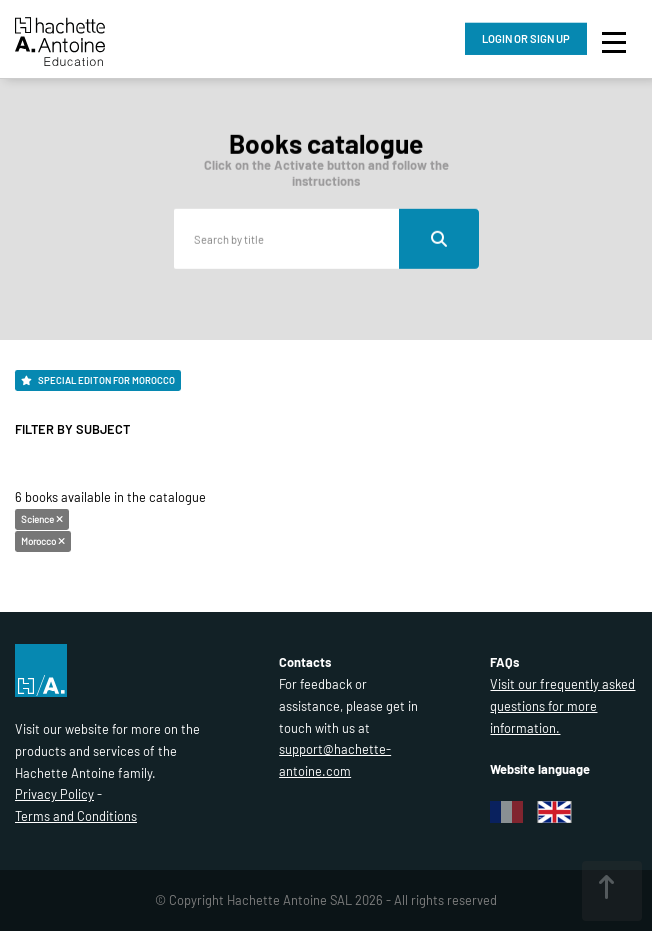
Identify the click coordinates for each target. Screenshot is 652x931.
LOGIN (526, 38)
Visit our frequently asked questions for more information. (562, 706)
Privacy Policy (54, 794)
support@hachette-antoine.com (335, 760)
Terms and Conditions (76, 816)
